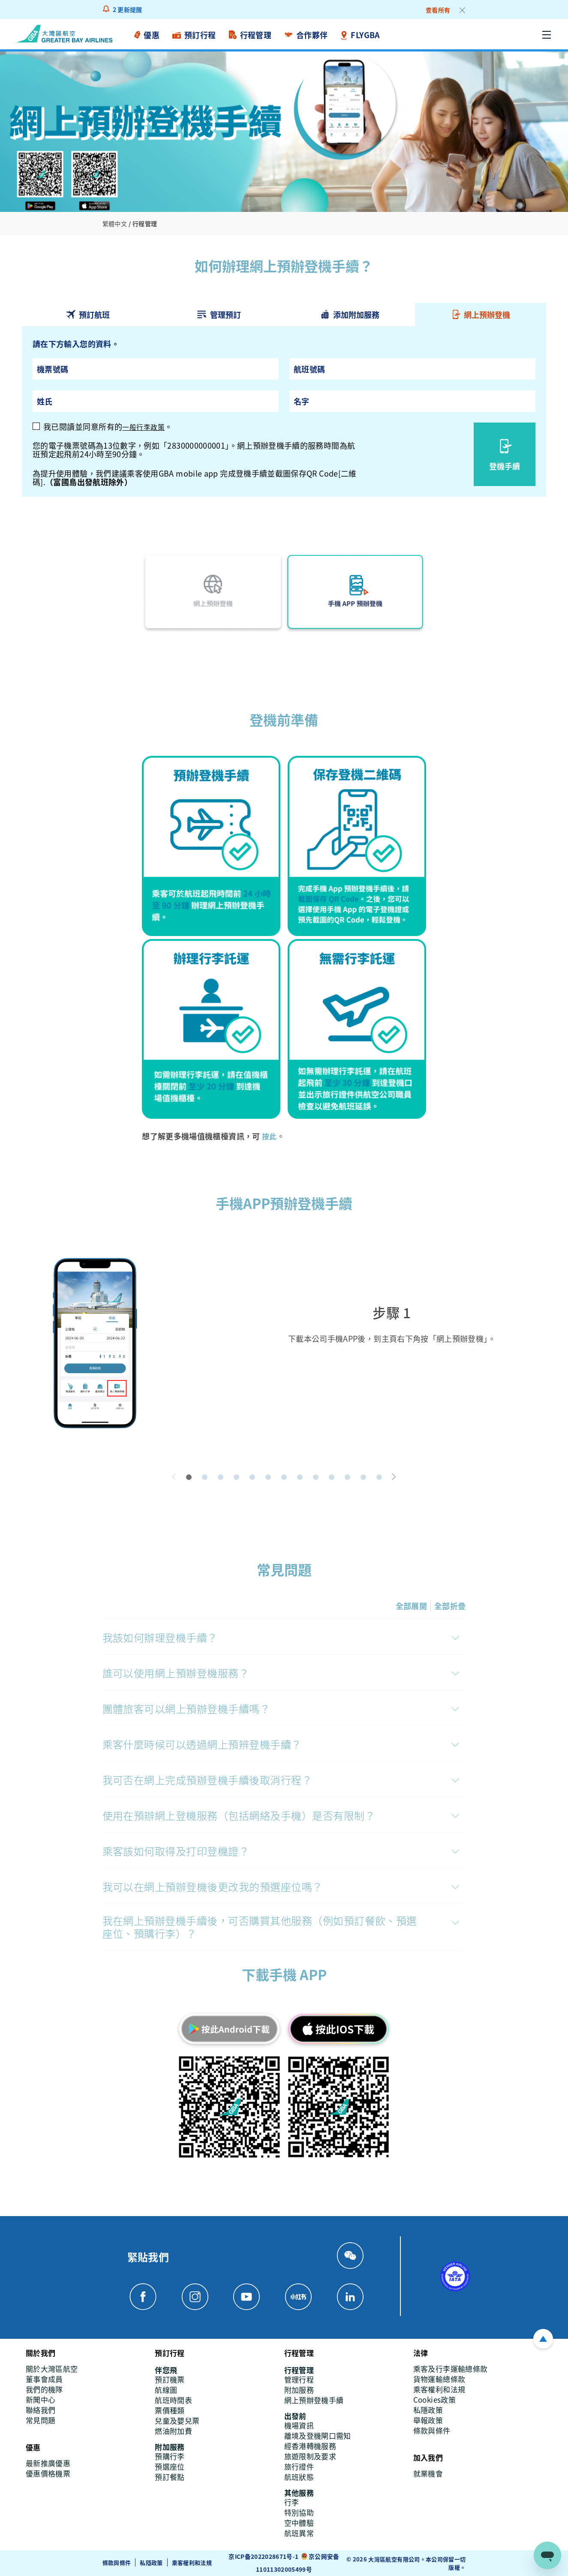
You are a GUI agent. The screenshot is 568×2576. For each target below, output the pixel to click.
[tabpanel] (284, 411)
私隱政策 (151, 2562)
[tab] (87, 314)
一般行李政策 (146, 426)
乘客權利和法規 (192, 2562)
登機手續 (504, 465)
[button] (189, 1477)
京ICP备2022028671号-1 (264, 2556)
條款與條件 (116, 2562)
